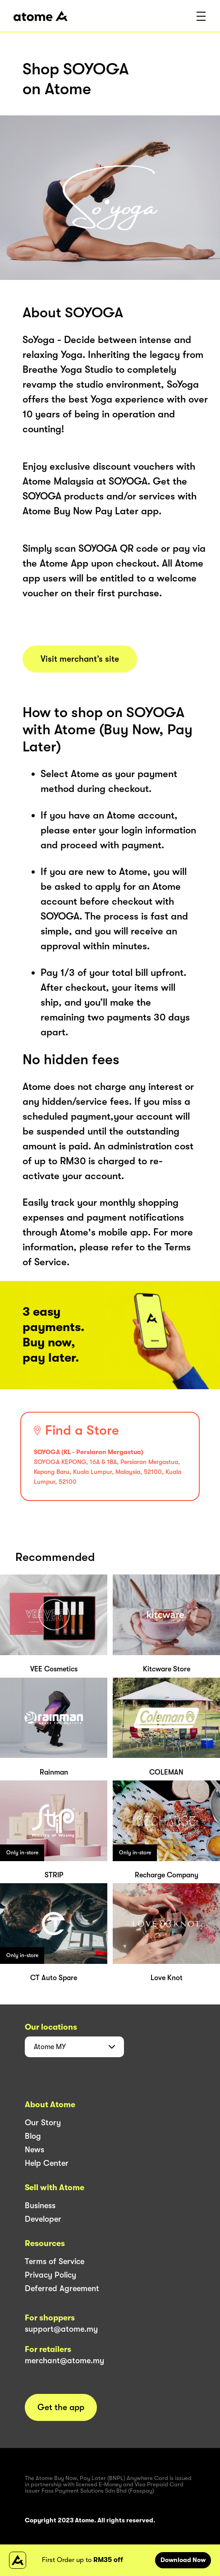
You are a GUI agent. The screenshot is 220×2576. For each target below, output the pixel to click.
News (34, 2149)
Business (40, 2205)
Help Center (47, 2163)
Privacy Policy (50, 2274)
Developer (43, 2219)
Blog (33, 2136)
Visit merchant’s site (80, 659)
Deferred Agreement (62, 2288)
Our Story (43, 2122)
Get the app (60, 2407)
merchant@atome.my (64, 2360)
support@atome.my (61, 2328)
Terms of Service (54, 2261)
